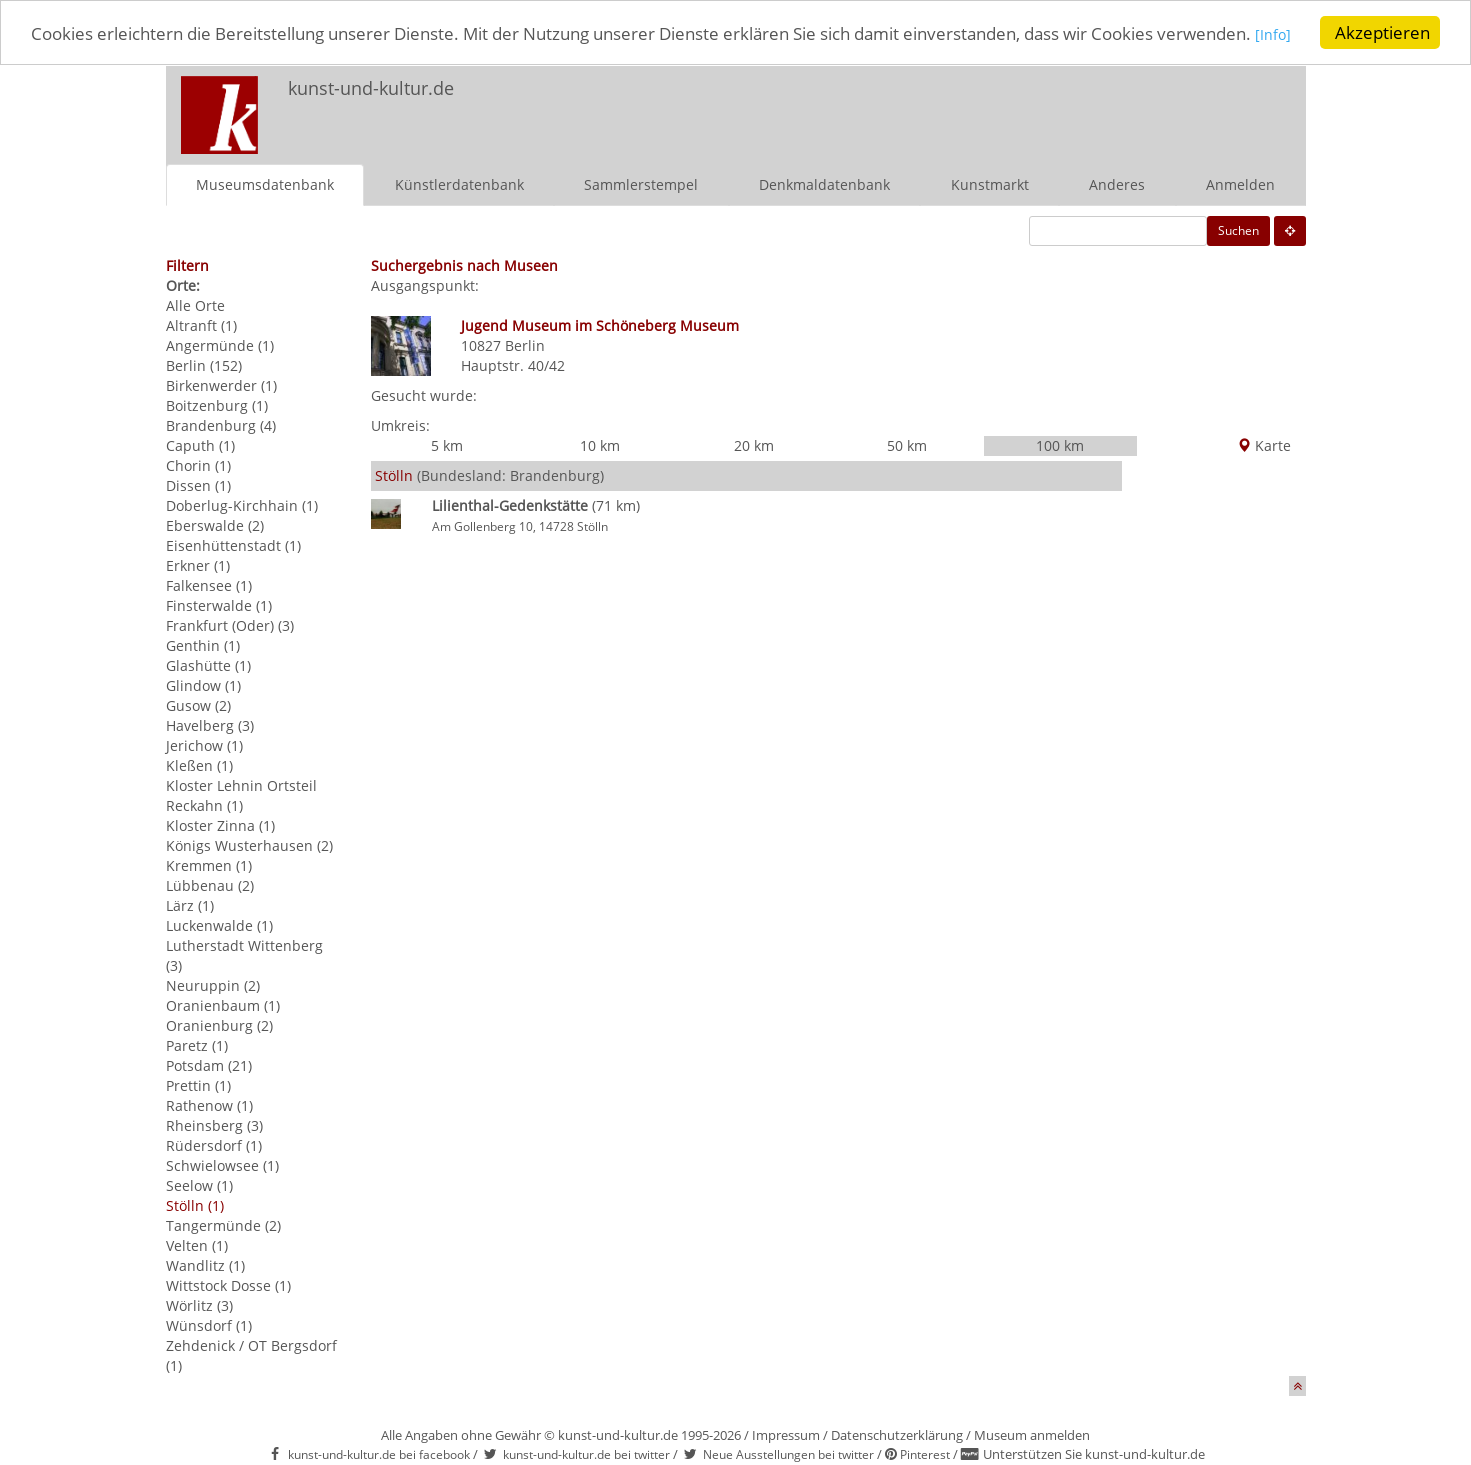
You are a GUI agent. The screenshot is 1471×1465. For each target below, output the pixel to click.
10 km (600, 445)
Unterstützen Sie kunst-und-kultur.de (1094, 1454)
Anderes (1117, 183)
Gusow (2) (198, 704)
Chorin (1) (198, 464)
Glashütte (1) (208, 664)
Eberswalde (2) (215, 524)
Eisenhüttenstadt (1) (233, 544)
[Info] (1273, 34)
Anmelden (1240, 183)
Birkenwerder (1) (221, 384)
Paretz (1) (197, 1044)
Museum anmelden (1032, 1434)
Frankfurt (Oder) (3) (230, 624)
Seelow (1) (199, 1184)
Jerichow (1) (204, 744)
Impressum (786, 1434)
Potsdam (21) (209, 1064)
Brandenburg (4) (221, 424)
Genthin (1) (203, 644)
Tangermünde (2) (223, 1224)
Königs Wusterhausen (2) (249, 844)
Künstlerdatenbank (459, 183)
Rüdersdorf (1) (214, 1144)
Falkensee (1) (209, 584)
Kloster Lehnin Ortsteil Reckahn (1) (241, 794)
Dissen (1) (198, 484)
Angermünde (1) (220, 344)
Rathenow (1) (209, 1104)
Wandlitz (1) (205, 1264)
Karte (1264, 445)
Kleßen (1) (199, 764)
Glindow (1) (203, 684)
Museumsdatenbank (265, 183)
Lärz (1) (190, 904)
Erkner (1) (198, 564)
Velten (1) (197, 1244)
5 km (447, 445)
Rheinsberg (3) (214, 1124)
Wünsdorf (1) (209, 1324)
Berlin (525, 344)
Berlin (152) (204, 364)
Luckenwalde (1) (219, 924)
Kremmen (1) (209, 864)
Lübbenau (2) (210, 884)
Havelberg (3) (210, 724)
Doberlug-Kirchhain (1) (242, 504)
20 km (754, 445)
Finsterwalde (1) (219, 604)
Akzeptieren (1382, 32)
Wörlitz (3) (199, 1304)
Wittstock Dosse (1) (228, 1284)
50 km (907, 445)
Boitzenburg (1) (217, 404)
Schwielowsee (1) (222, 1164)
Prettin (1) (198, 1084)
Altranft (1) (201, 324)
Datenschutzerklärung (897, 1434)
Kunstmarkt (990, 183)
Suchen (1238, 229)
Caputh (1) (200, 444)
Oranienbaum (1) (223, 1004)
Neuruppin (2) (213, 984)
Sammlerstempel (641, 183)
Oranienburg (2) (219, 1024)
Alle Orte (195, 304)
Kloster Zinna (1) (220, 824)
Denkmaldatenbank (824, 183)
